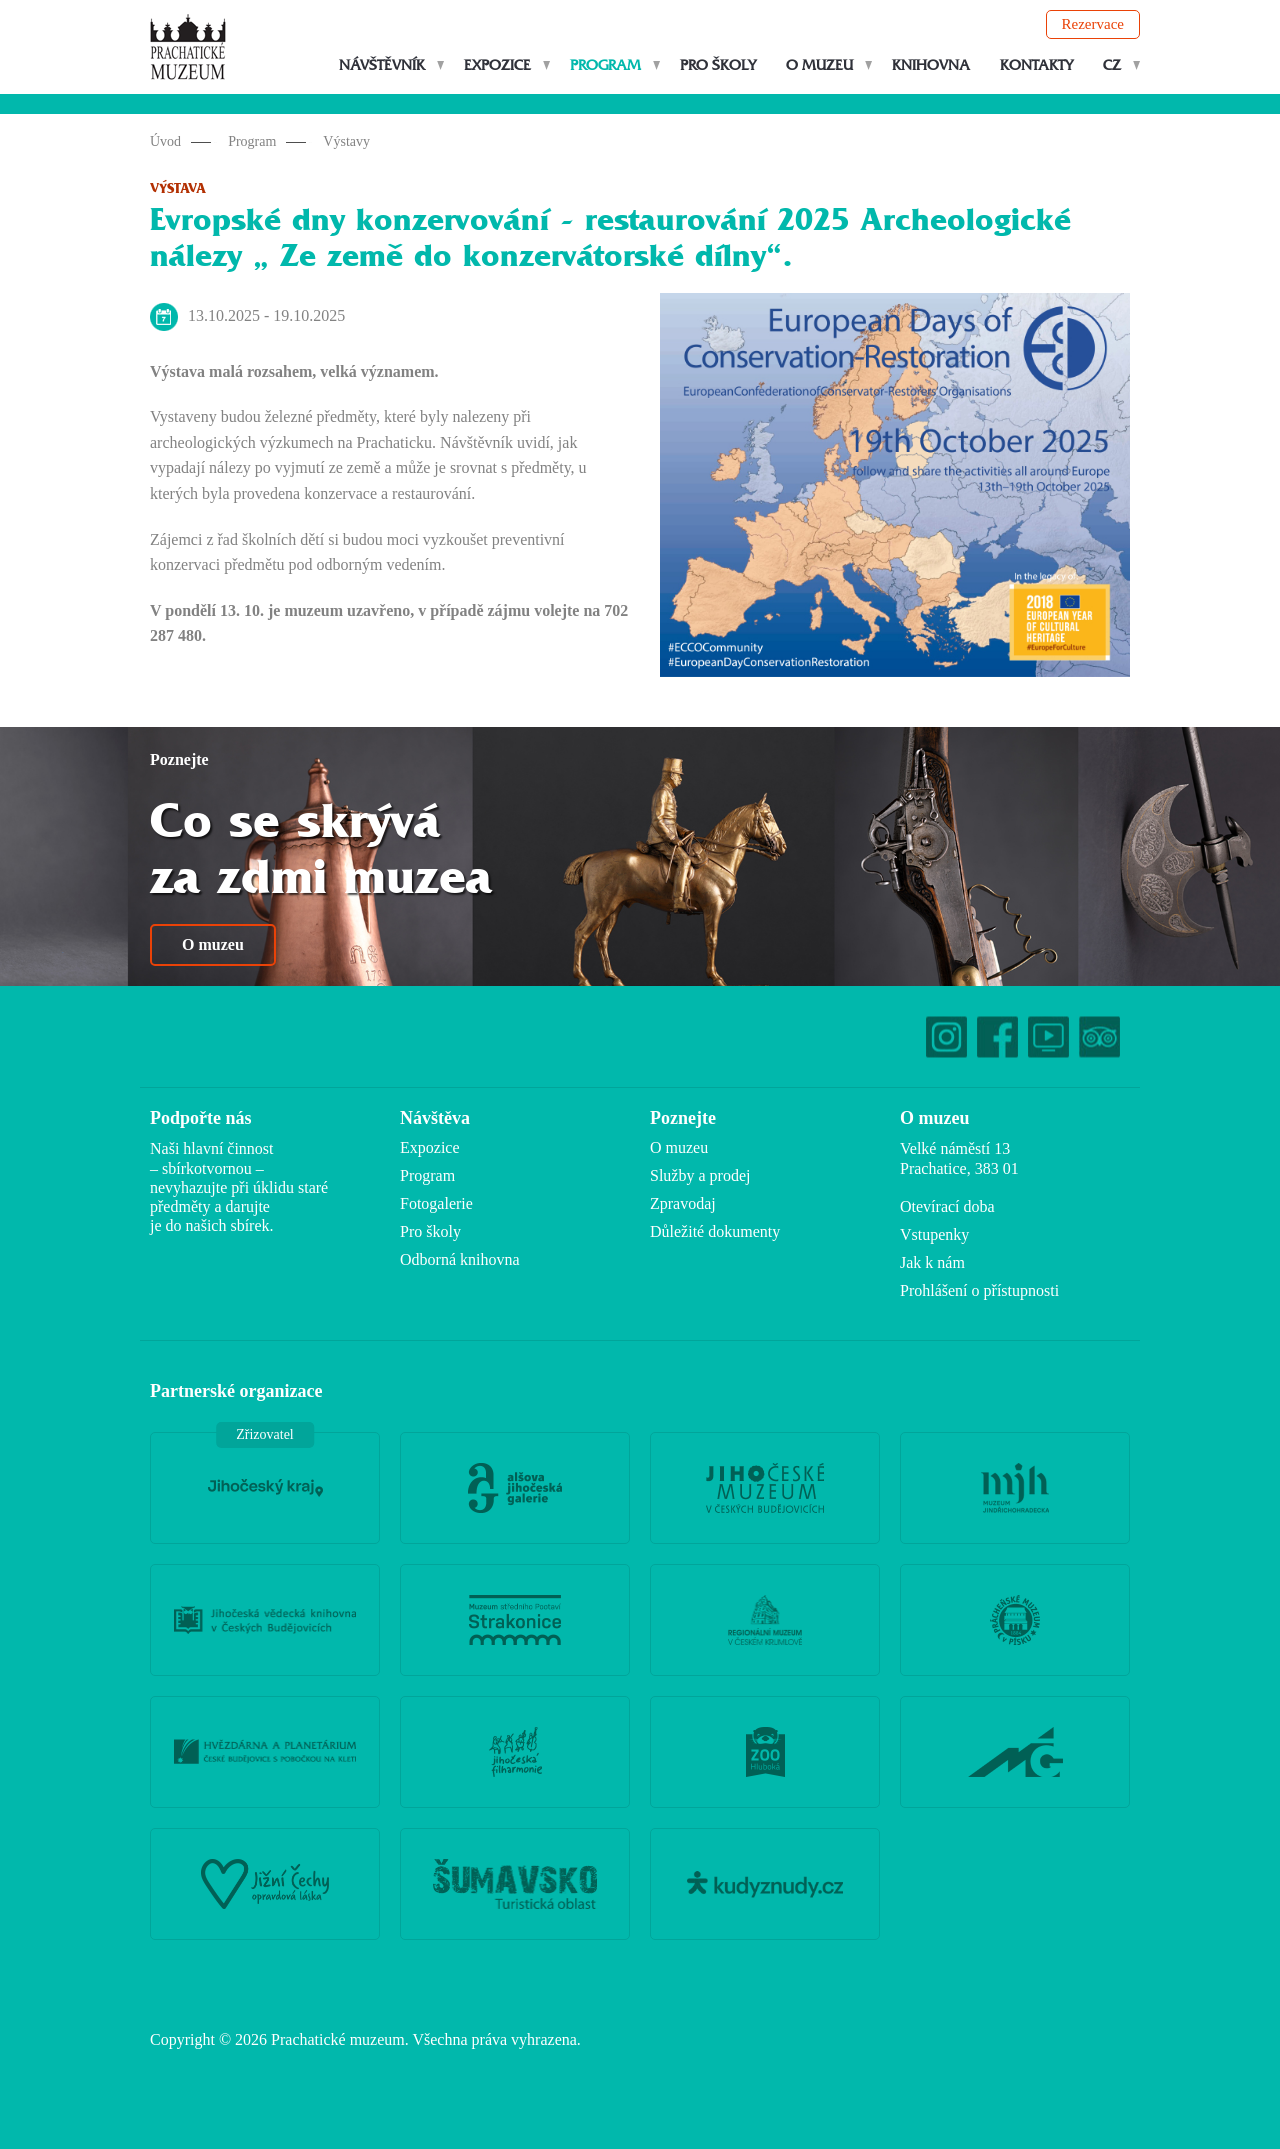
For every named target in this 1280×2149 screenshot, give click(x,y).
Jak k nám (932, 1262)
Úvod (165, 141)
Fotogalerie (436, 1203)
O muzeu (819, 65)
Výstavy (346, 141)
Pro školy (718, 65)
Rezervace (1093, 24)
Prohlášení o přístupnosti (979, 1290)
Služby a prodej (700, 1175)
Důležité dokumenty (715, 1231)
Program (605, 65)
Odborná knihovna (460, 1259)
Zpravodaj (683, 1203)
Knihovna (931, 65)
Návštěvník (382, 65)
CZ (1112, 65)
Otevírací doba (947, 1206)
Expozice (497, 65)
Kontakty (1036, 65)
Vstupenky (934, 1234)
